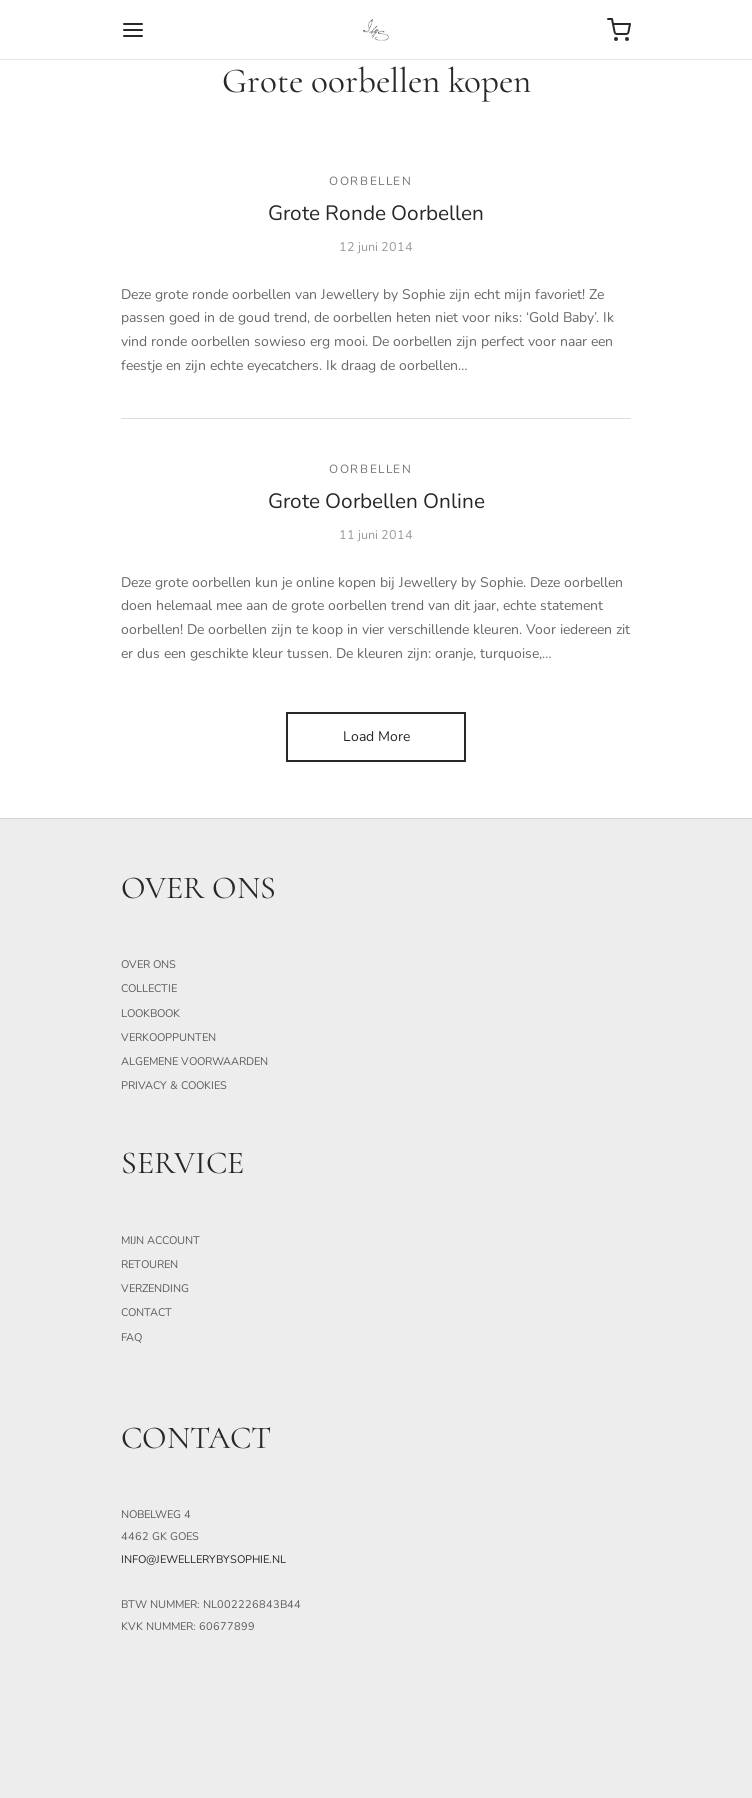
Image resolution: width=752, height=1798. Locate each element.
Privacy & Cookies (174, 1085)
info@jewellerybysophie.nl (203, 1559)
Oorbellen (370, 181)
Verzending (155, 1288)
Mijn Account (160, 1240)
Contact (146, 1312)
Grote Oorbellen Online (376, 501)
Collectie (149, 988)
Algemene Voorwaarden (194, 1061)
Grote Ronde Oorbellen (376, 213)
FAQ (131, 1337)
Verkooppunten (168, 1037)
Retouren (149, 1264)
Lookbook (150, 1013)
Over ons (148, 964)
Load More (376, 736)
